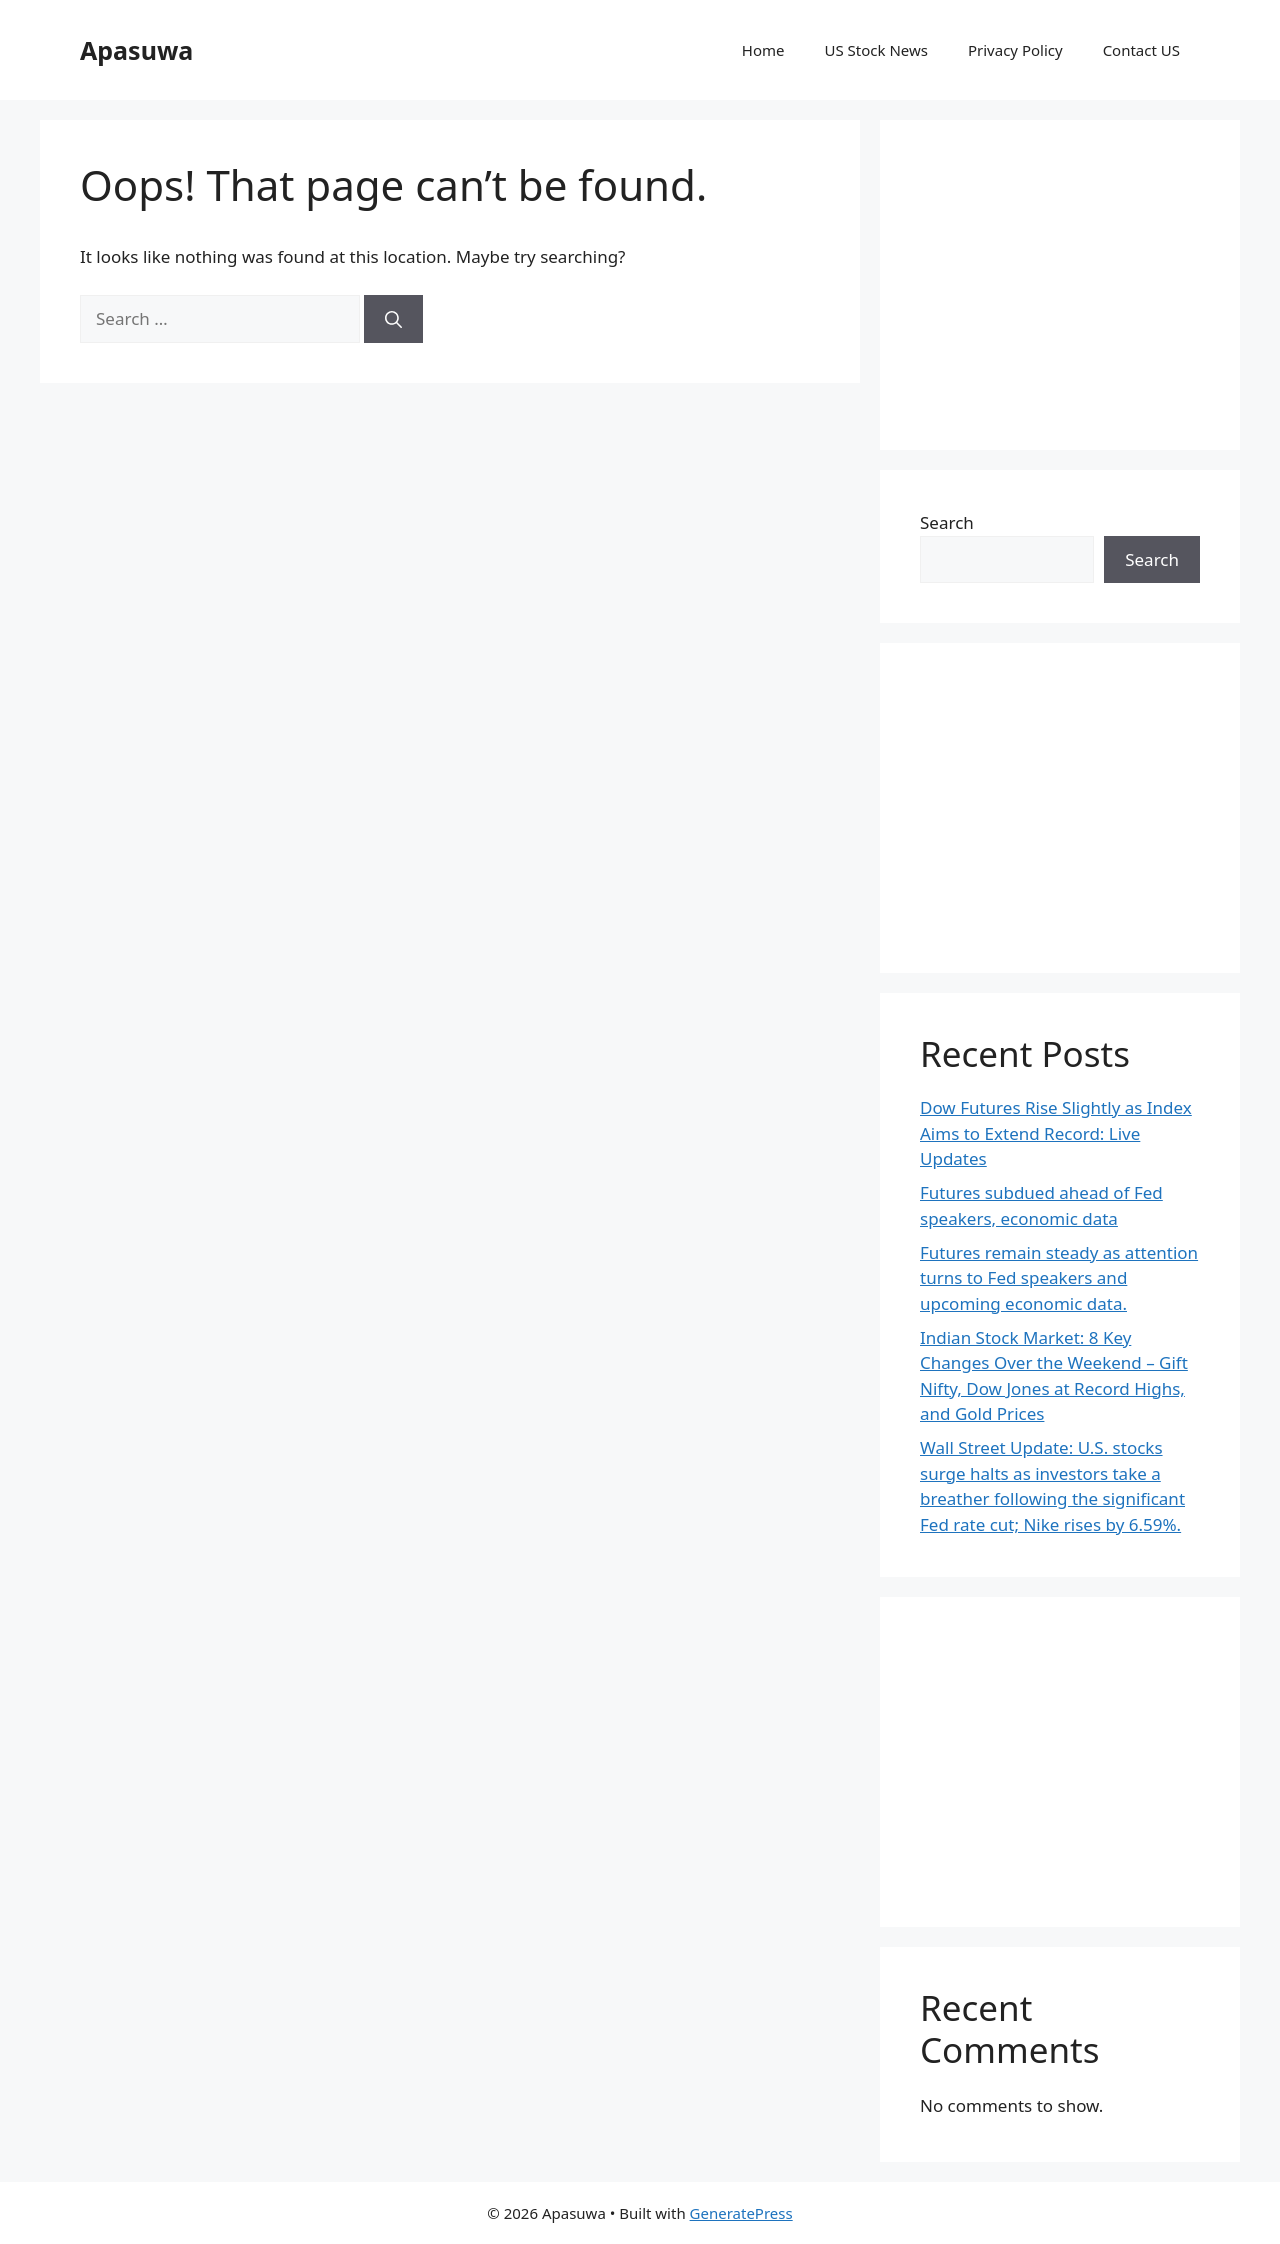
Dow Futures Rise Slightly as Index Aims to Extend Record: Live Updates (1056, 1133)
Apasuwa (136, 50)
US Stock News (875, 50)
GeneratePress (741, 2213)
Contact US (1141, 50)
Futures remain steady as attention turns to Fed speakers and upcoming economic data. (1059, 1278)
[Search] (393, 319)
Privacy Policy (1015, 50)
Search (947, 522)
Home (763, 50)
